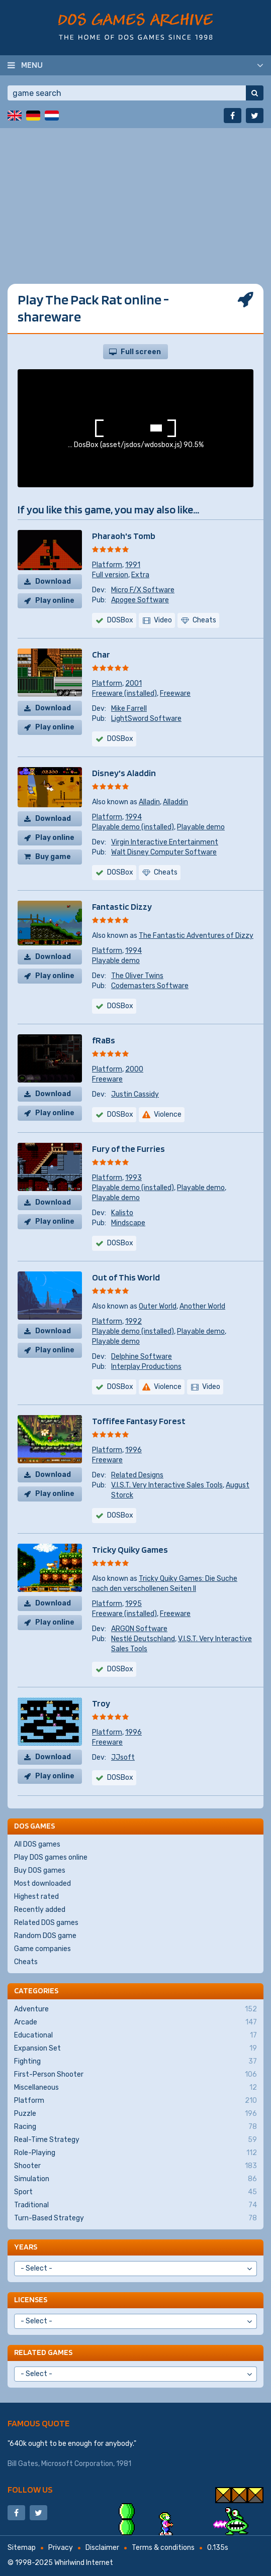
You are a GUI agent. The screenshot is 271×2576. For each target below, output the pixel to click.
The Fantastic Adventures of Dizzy (196, 935)
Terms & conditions (163, 2547)
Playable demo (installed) (133, 827)
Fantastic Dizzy (122, 906)
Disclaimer (102, 2547)
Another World (202, 1306)
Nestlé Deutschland (143, 1639)
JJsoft (123, 1757)
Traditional (135, 2205)
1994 (133, 817)
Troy (101, 1703)
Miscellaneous (135, 2088)
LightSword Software (146, 718)
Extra (140, 575)
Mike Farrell (129, 708)
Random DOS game (45, 1935)
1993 (133, 1177)
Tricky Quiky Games (130, 1549)
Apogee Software (140, 600)
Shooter (135, 2166)
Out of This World (126, 1277)
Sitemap (22, 2547)
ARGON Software (139, 1629)
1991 (132, 565)
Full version (110, 575)
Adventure (135, 2009)
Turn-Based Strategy (135, 2218)
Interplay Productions (146, 1366)
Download (53, 581)
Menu (32, 65)
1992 (133, 1321)
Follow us (30, 2489)
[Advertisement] (135, 198)
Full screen (141, 352)
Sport (135, 2192)
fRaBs (103, 1040)
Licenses (30, 2299)
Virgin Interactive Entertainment (164, 842)
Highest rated (36, 1896)
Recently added (39, 1909)
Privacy (60, 2547)
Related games (43, 2352)
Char (101, 654)
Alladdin (175, 802)
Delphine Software (141, 1356)
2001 (133, 683)
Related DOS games (46, 1922)
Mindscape (128, 1223)
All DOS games (37, 1844)
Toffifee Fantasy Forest (139, 1421)
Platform (107, 565)
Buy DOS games (39, 1870)
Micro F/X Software (142, 590)
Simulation (135, 2179)
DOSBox (120, 620)
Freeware (175, 693)
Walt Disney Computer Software (164, 852)
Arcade (135, 2022)
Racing (135, 2127)
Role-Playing (135, 2153)
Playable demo (201, 827)
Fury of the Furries (128, 1148)
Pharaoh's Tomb (123, 535)
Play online (54, 600)
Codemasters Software (150, 986)
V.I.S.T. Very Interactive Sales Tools (167, 1485)
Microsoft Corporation (77, 2463)
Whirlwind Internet (83, 2562)
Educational (135, 2035)
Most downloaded (42, 1883)
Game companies (42, 1949)
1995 (133, 1603)
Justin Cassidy (135, 1094)
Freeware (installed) (124, 693)
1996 (133, 1450)
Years (25, 2246)
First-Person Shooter (135, 2075)
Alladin (149, 802)
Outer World (157, 1306)
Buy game (53, 856)
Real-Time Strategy (135, 2140)
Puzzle (135, 2114)
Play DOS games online (50, 1857)
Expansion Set (135, 2049)
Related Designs (137, 1475)
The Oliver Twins (137, 976)
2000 (134, 1069)
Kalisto (122, 1213)
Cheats (26, 1962)
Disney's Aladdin (124, 773)
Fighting (135, 2062)
